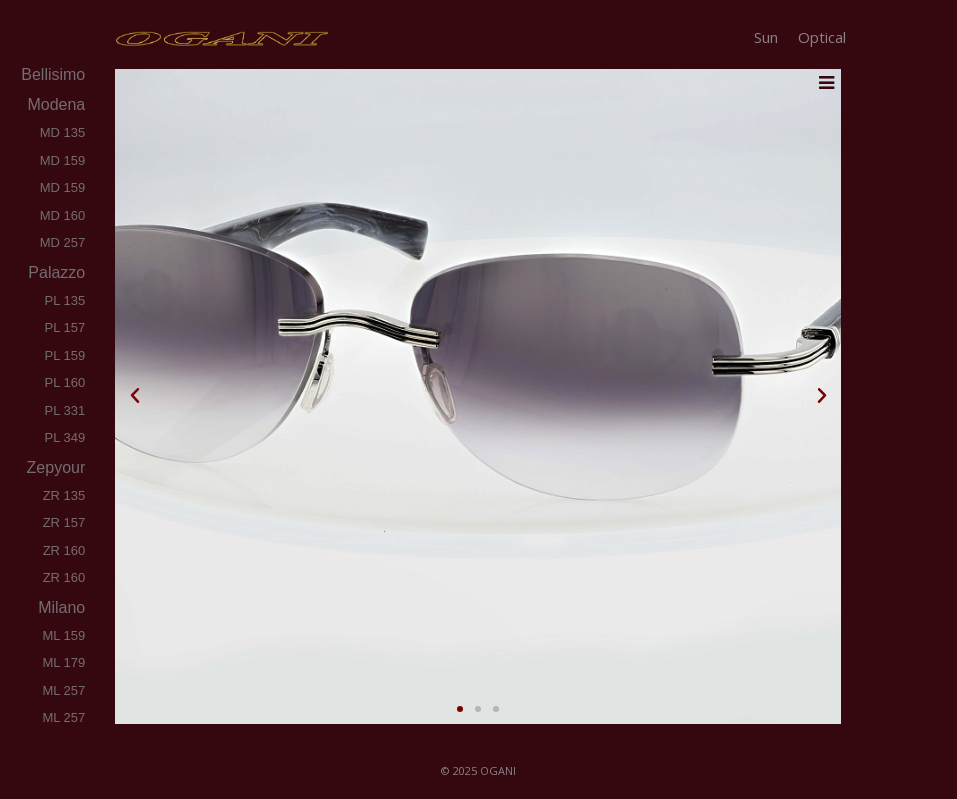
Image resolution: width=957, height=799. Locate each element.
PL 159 (65, 355)
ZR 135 (64, 495)
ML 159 (63, 635)
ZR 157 (64, 522)
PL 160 (65, 382)
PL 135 (65, 300)
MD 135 (63, 132)
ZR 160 (64, 550)
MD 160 (63, 215)
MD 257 (63, 242)
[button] (135, 396)
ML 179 (63, 662)
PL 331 (65, 410)
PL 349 (65, 437)
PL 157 (65, 327)
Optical (822, 37)
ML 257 (63, 690)
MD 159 (63, 160)
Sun (766, 37)
